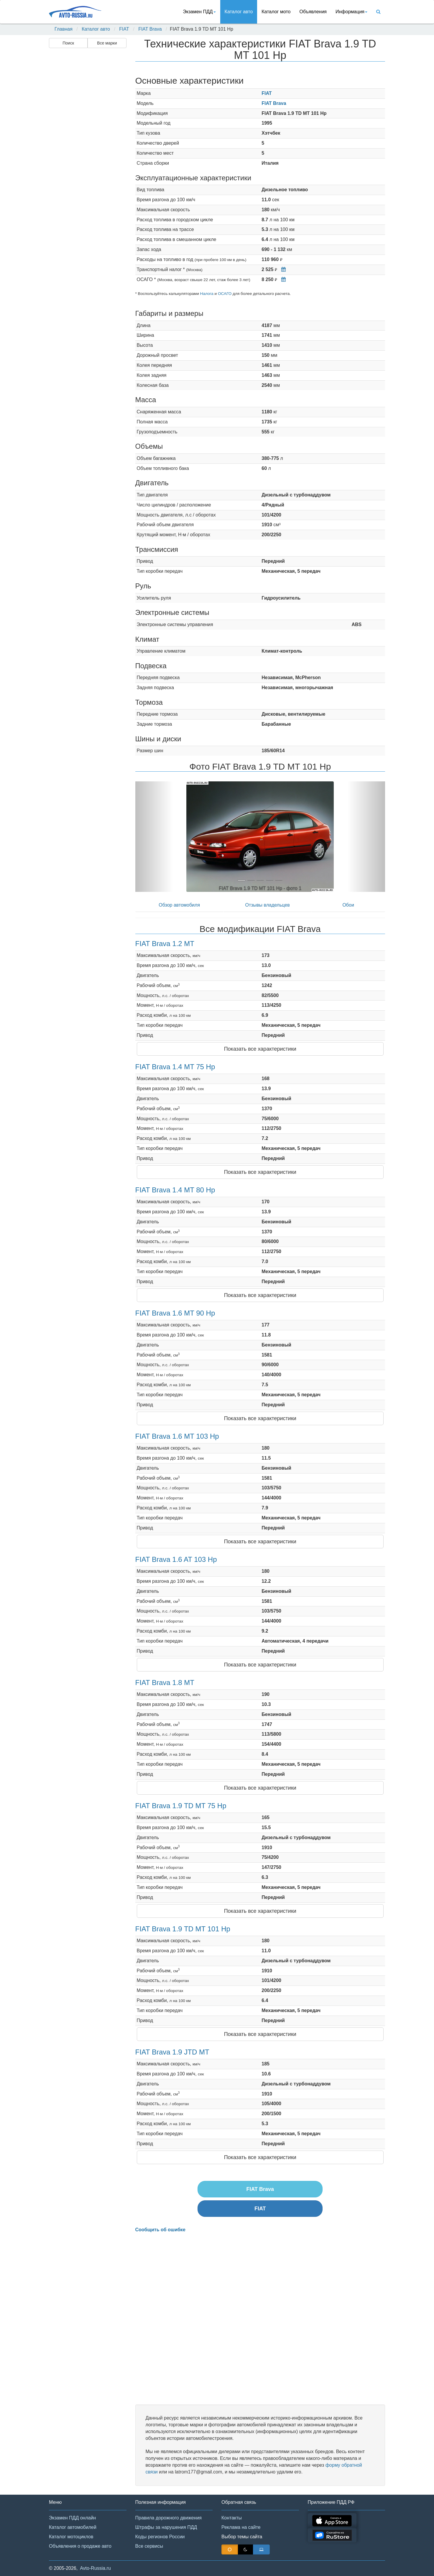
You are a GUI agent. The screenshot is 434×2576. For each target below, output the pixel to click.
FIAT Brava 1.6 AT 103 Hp (176, 1559)
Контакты (231, 2517)
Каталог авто (239, 11)
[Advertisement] (87, 143)
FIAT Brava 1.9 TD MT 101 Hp (182, 1929)
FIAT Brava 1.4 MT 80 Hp (175, 1190)
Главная (64, 29)
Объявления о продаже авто (80, 2546)
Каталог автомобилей (72, 2527)
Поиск (68, 43)
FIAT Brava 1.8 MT (165, 1682)
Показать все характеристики (260, 1049)
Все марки (107, 43)
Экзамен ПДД (199, 11)
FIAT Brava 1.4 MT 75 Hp (175, 1067)
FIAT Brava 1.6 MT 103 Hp (177, 1436)
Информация (351, 11)
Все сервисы (149, 2546)
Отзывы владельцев (267, 904)
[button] (154, 836)
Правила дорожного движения (168, 2517)
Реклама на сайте (241, 2527)
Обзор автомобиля (179, 904)
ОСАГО (224, 293)
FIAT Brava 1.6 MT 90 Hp (175, 1313)
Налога (206, 293)
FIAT (124, 29)
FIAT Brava (150, 29)
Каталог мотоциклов (71, 2536)
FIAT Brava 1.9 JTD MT (172, 2052)
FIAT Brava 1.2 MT (165, 944)
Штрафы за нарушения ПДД (166, 2527)
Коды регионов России (160, 2536)
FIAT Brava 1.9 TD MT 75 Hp (180, 1806)
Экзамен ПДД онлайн (72, 2517)
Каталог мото (276, 11)
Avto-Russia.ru (95, 2568)
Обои (348, 904)
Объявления (313, 11)
